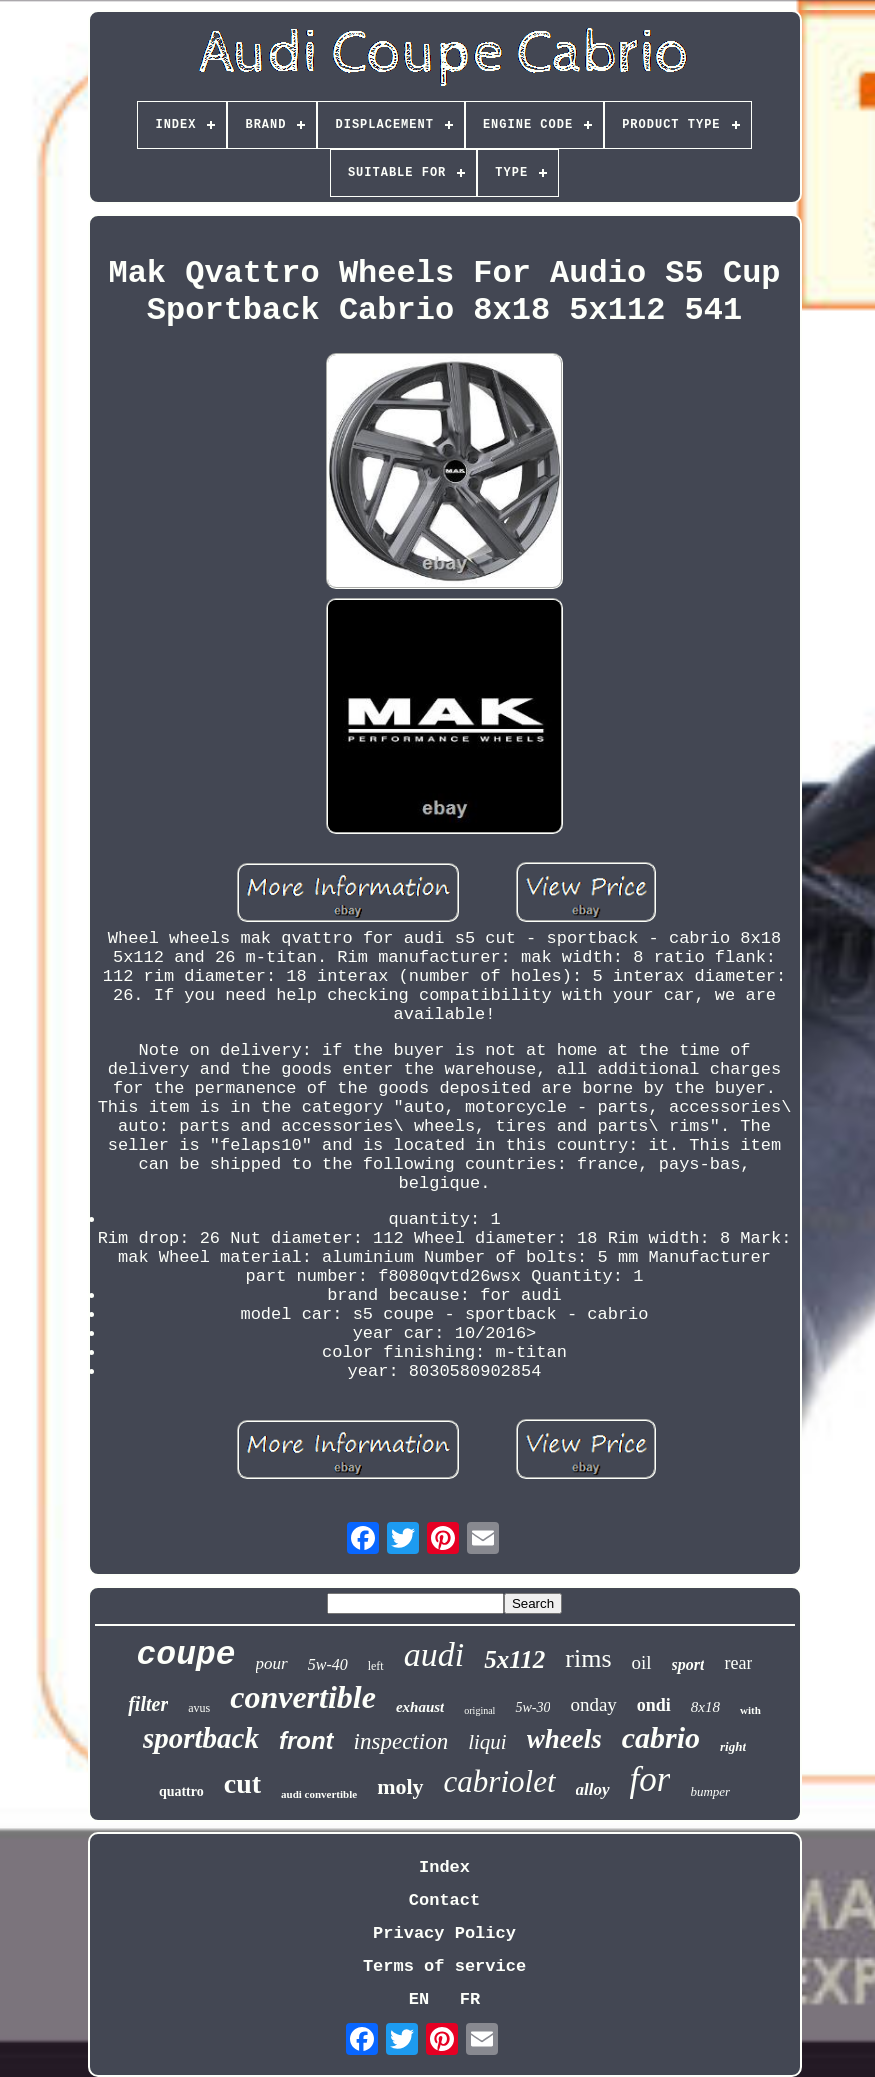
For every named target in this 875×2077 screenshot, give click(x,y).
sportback (201, 1738)
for (650, 1779)
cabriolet (500, 1781)
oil (642, 1662)
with (750, 1710)
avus (199, 1708)
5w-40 (328, 1664)
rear (738, 1663)
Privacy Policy (444, 1933)
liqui (487, 1742)
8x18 (705, 1707)
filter (148, 1704)
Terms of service (444, 1966)
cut (242, 1783)
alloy (593, 1789)
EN (419, 1999)
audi (434, 1654)
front (306, 1740)
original (479, 1710)
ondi (654, 1705)
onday (593, 1704)
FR (470, 1999)
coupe (186, 1655)
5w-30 (532, 1707)
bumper (710, 1791)
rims (588, 1658)
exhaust (420, 1707)
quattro (181, 1791)
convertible (303, 1697)
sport (688, 1664)
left (376, 1666)
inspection (401, 1741)
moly (400, 1786)
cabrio (661, 1737)
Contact (444, 1900)
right (733, 1746)
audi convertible (319, 1794)
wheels (564, 1739)
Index (444, 1867)
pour (272, 1663)
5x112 (514, 1659)
